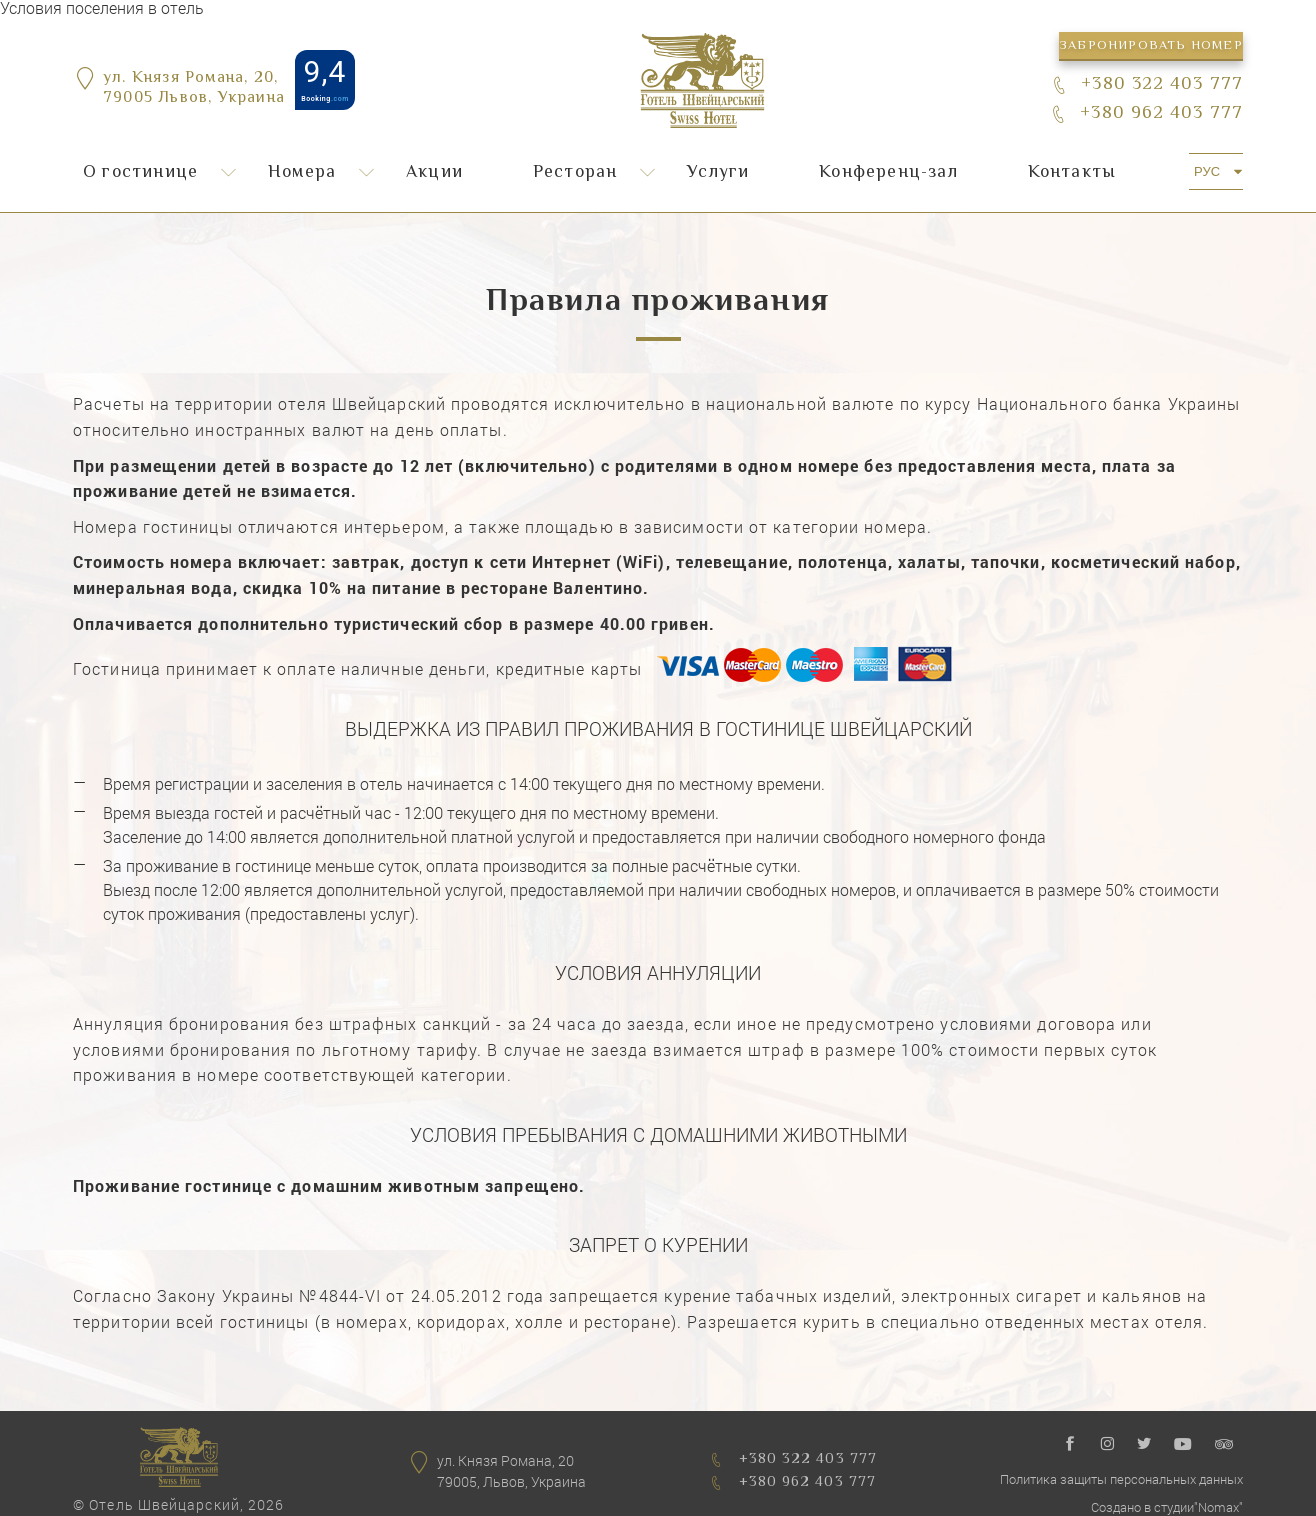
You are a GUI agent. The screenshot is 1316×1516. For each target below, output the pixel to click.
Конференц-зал (888, 173)
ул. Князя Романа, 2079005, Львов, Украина (511, 1471)
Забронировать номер (1151, 46)
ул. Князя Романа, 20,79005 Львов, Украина (194, 90)
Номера (302, 173)
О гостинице (140, 173)
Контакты (1072, 173)
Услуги (718, 173)
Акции (434, 173)
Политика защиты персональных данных (1121, 1479)
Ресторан (575, 173)
